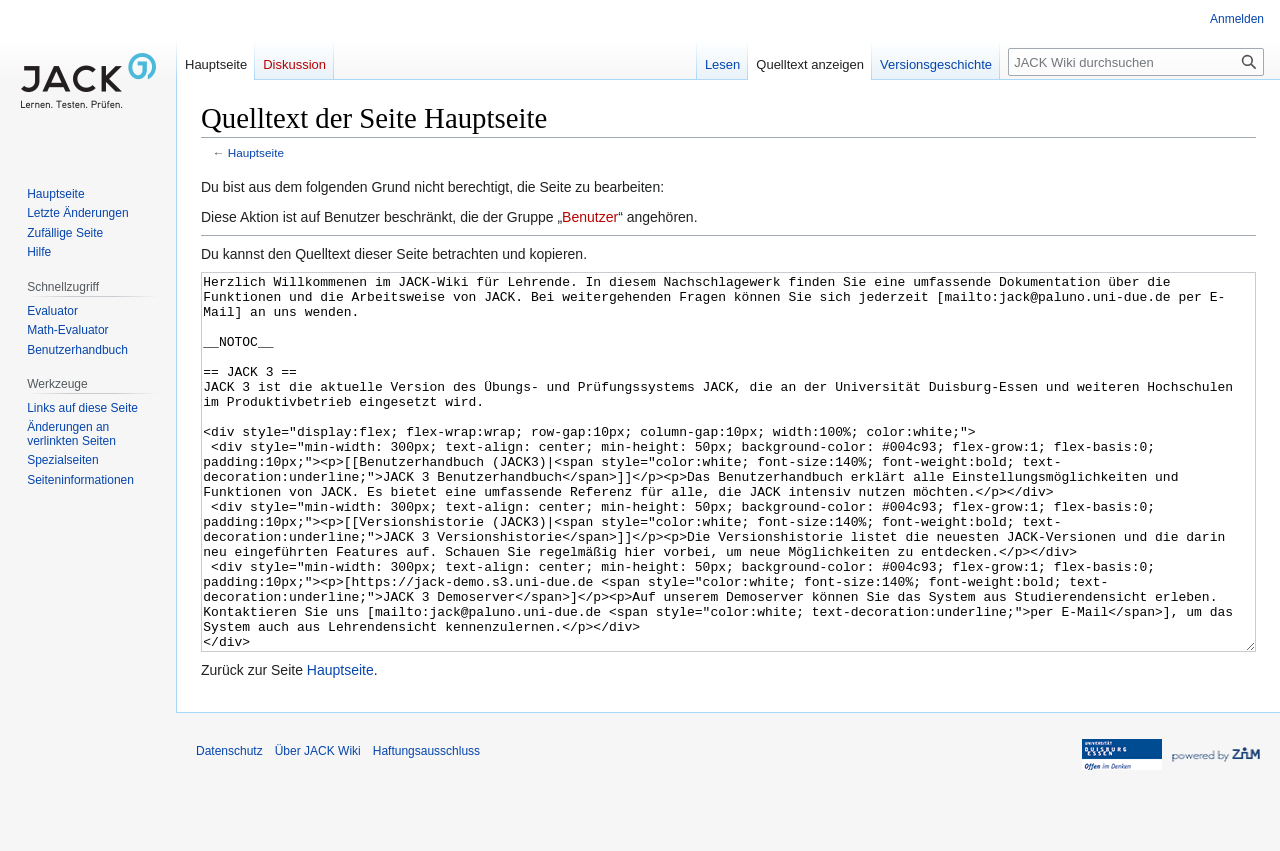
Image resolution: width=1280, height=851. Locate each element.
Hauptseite (256, 152)
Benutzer (590, 217)
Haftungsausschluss (426, 826)
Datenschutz (229, 826)
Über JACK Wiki (318, 826)
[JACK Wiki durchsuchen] (1136, 62)
